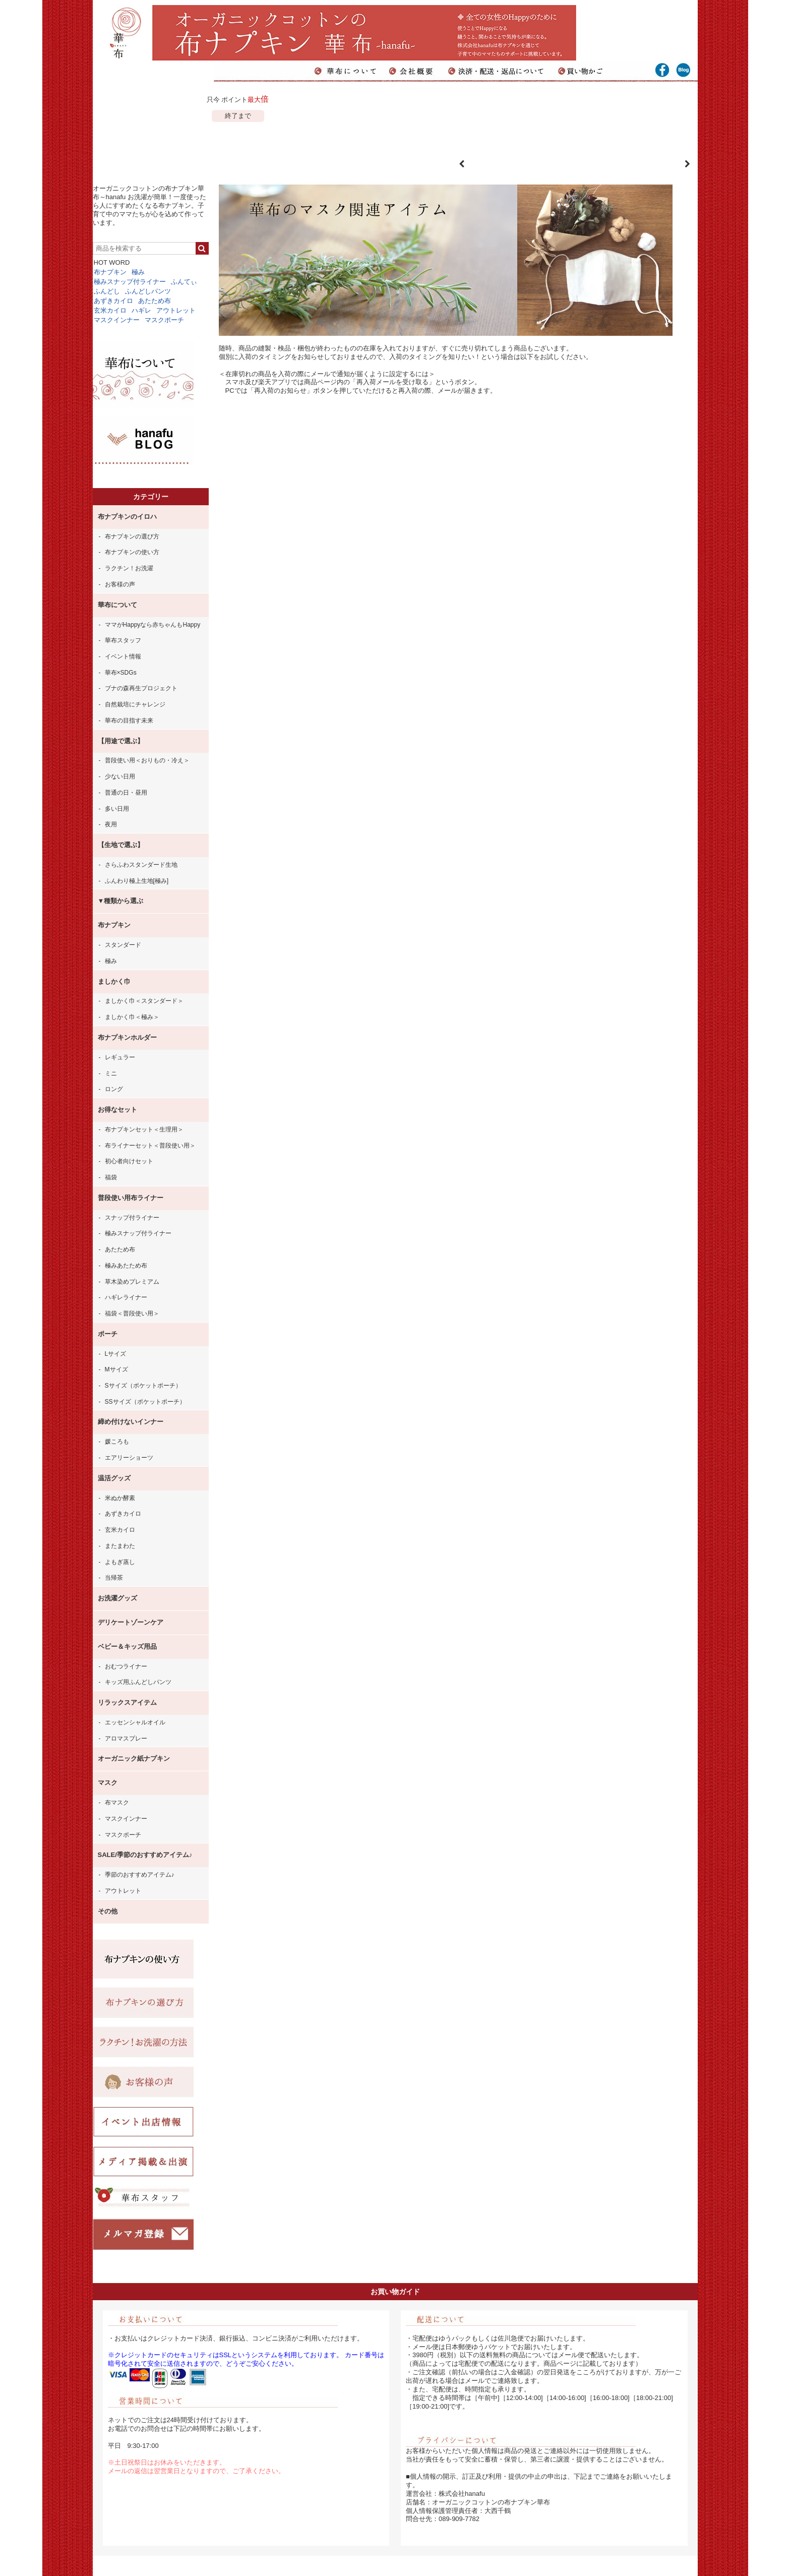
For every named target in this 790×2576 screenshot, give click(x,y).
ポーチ (107, 1334)
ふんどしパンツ (148, 291)
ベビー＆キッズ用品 (127, 1646)
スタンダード (123, 944)
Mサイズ (116, 1369)
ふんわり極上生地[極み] (137, 880)
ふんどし (107, 291)
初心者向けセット (129, 1161)
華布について (117, 605)
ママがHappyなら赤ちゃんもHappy (153, 624)
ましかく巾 (114, 981)
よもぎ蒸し (120, 1562)
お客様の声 (120, 584)
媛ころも (117, 1441)
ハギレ (141, 310)
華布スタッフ (123, 640)
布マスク (117, 1802)
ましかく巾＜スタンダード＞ (144, 1000)
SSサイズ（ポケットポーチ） (145, 1401)
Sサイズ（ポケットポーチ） (143, 1385)
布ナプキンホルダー (127, 1037)
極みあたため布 (126, 1265)
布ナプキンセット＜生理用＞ (144, 1129)
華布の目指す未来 (129, 720)
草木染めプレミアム (132, 1281)
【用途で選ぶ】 (121, 741)
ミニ (111, 1073)
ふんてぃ (184, 281)
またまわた (120, 1545)
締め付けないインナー (130, 1421)
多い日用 (117, 808)
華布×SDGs (121, 672)
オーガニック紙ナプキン (134, 1758)
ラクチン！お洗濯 (129, 568)
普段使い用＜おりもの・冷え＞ (147, 760)
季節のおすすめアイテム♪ (139, 1874)
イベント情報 (123, 656)
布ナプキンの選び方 (132, 536)
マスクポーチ (164, 320)
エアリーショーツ (129, 1457)
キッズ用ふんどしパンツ (138, 1682)
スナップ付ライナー (132, 1217)
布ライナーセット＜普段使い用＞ (150, 1145)
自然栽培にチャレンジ (135, 704)
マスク (107, 1782)
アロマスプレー (126, 1738)
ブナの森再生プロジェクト (141, 688)
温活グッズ (114, 1478)
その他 (107, 1911)
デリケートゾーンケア (130, 1622)
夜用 (111, 824)
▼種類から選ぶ (121, 901)
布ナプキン (110, 272)
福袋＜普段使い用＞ (132, 1313)
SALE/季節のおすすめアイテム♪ (145, 1855)
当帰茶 (114, 1577)
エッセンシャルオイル (135, 1722)
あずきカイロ (113, 301)
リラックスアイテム (127, 1702)
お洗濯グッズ (117, 1598)
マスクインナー (117, 320)
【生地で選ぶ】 (121, 845)
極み (138, 272)
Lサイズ (116, 1353)
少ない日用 (120, 776)
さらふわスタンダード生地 (141, 864)
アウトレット (176, 310)
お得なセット (117, 1109)
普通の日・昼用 (126, 792)
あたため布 (154, 301)
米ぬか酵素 (120, 1498)
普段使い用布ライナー (130, 1198)
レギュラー (120, 1057)
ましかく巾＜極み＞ (132, 1017)
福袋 (111, 1177)
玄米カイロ (110, 310)
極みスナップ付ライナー (130, 281)
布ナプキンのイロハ (127, 516)
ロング (114, 1089)
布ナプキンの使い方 (132, 552)
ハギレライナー (126, 1297)
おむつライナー (126, 1666)
